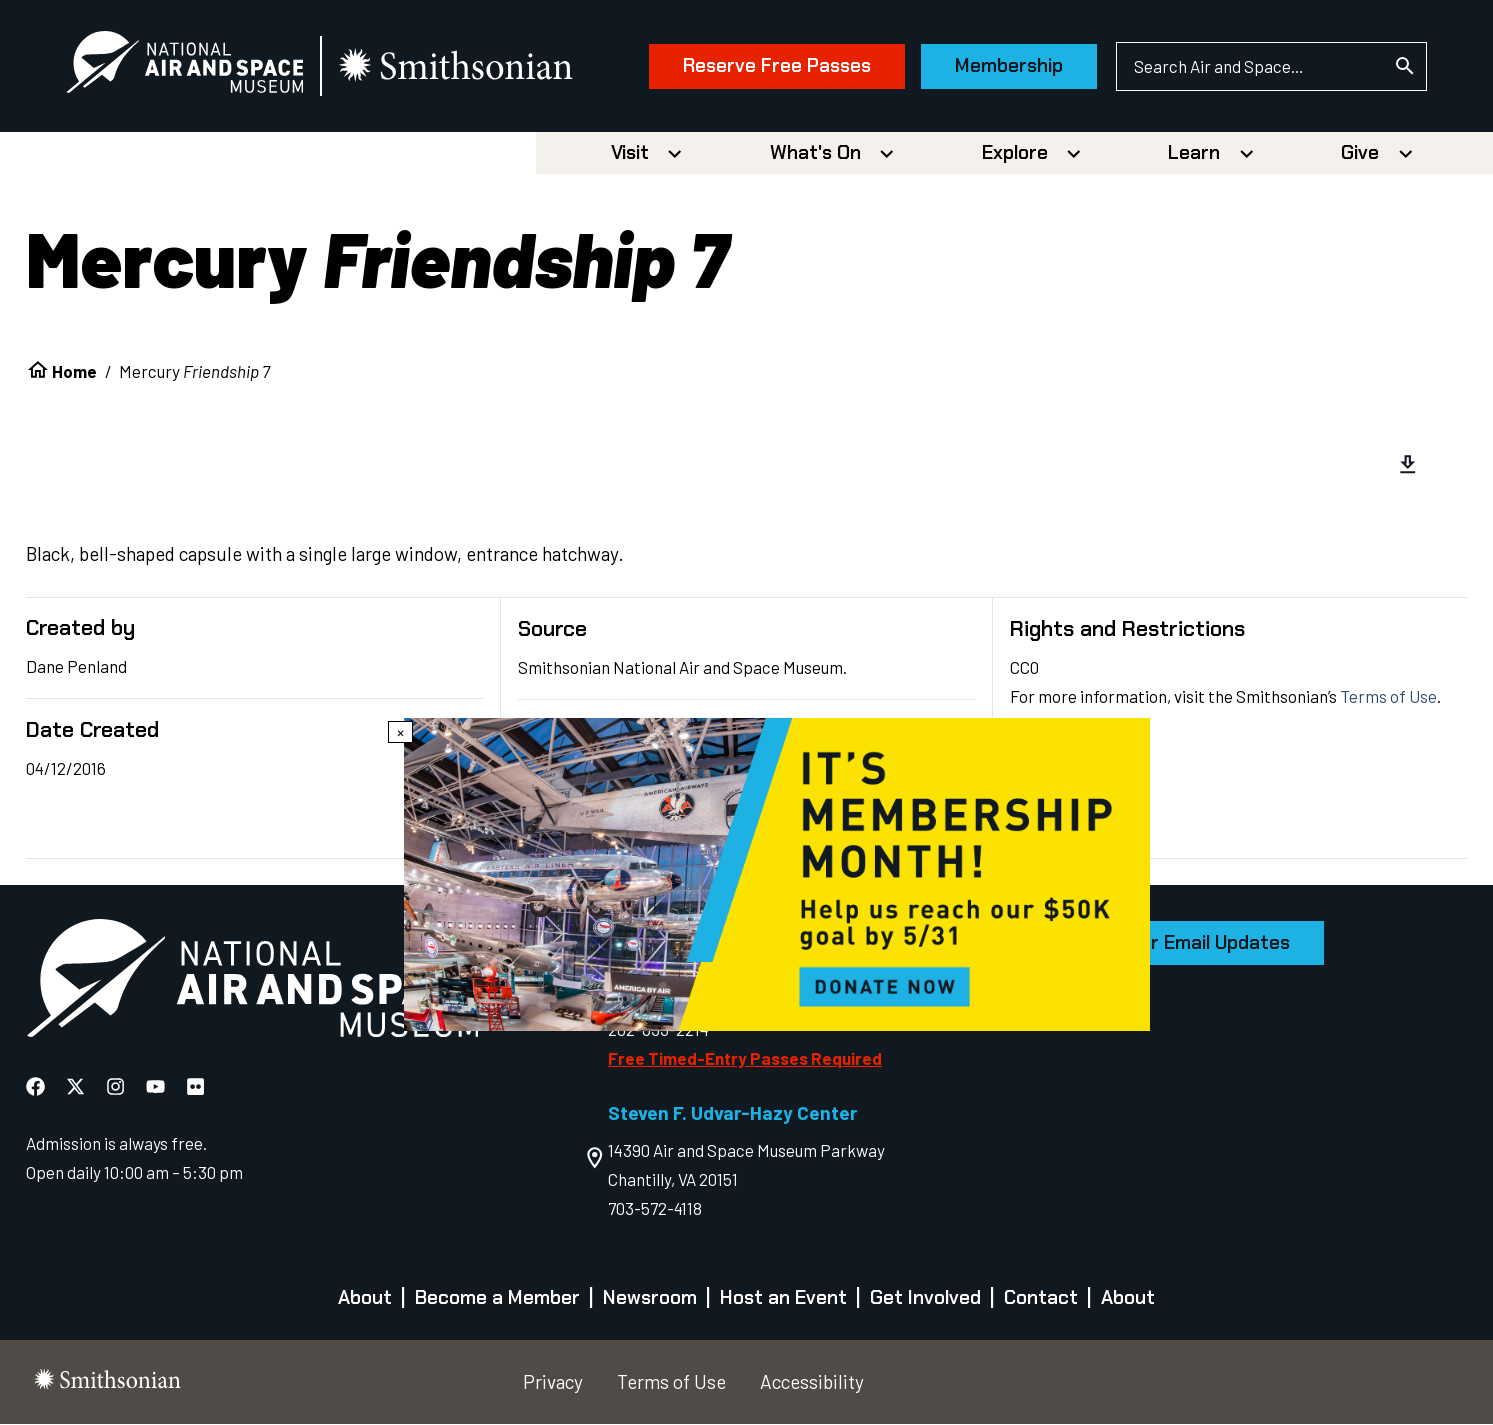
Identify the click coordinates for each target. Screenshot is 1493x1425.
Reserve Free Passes (775, 66)
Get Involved (925, 1298)
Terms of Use (1388, 697)
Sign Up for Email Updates (1175, 943)
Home (74, 371)
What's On (815, 153)
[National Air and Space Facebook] (37, 1087)
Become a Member (497, 1298)
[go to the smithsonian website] (459, 66)
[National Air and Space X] (77, 1087)
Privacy (553, 1382)
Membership (1007, 66)
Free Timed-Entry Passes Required (745, 1058)
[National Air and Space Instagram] (117, 1087)
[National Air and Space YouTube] (157, 1087)
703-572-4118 (655, 1209)
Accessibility (812, 1382)
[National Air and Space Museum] (186, 66)
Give (1360, 153)
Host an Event (783, 1298)
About (365, 1298)
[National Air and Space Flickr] (195, 1087)
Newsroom (650, 1298)
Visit (630, 153)
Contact (1041, 1298)
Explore (1015, 153)
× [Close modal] (400, 732)
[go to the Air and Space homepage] (252, 982)
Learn (1194, 153)
